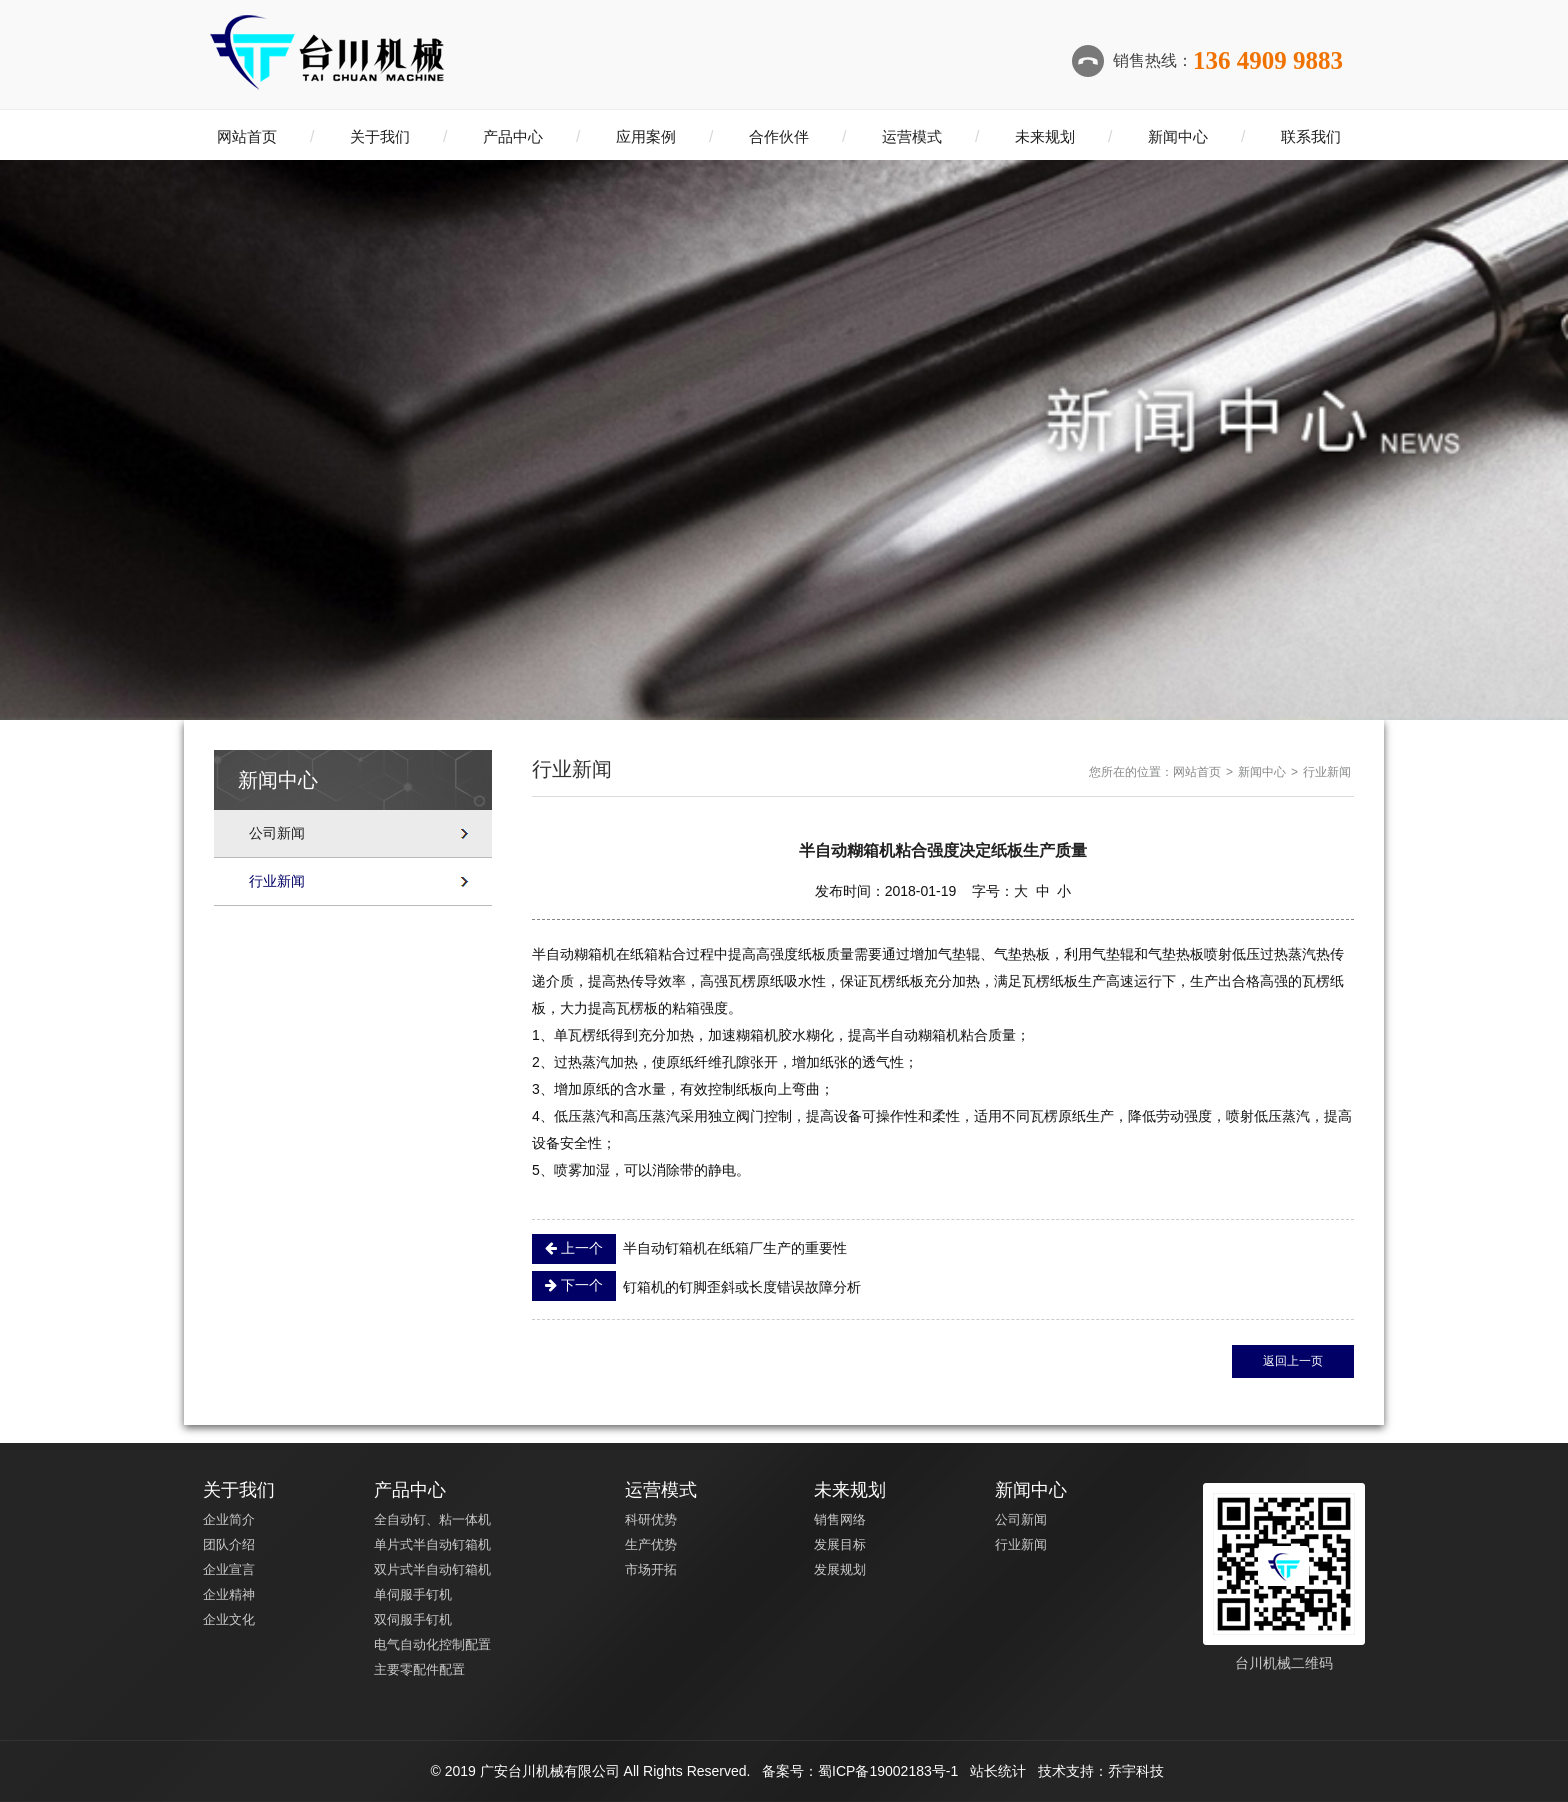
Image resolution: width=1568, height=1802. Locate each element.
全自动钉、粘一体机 (432, 1519)
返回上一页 (1293, 1361)
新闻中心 (1178, 136)
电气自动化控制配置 (432, 1644)
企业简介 (229, 1519)
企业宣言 (229, 1569)
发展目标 (840, 1544)
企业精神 (229, 1594)
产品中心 (513, 136)
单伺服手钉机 (413, 1594)
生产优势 (651, 1544)
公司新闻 (277, 833)
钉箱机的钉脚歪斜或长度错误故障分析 (696, 1286)
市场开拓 (651, 1569)
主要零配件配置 (419, 1669)
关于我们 (380, 136)
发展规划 (840, 1569)
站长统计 (998, 1771)
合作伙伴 (779, 136)
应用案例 (646, 136)
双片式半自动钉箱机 (432, 1569)
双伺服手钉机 (413, 1619)
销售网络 (840, 1519)
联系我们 (1311, 136)
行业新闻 (277, 881)
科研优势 (651, 1519)
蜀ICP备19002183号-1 (888, 1771)
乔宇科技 (1136, 1771)
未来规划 (1045, 136)
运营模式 (912, 136)
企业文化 (229, 1619)
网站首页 (247, 136)
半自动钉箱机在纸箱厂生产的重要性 (689, 1249)
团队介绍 (229, 1544)
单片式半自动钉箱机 (432, 1544)
